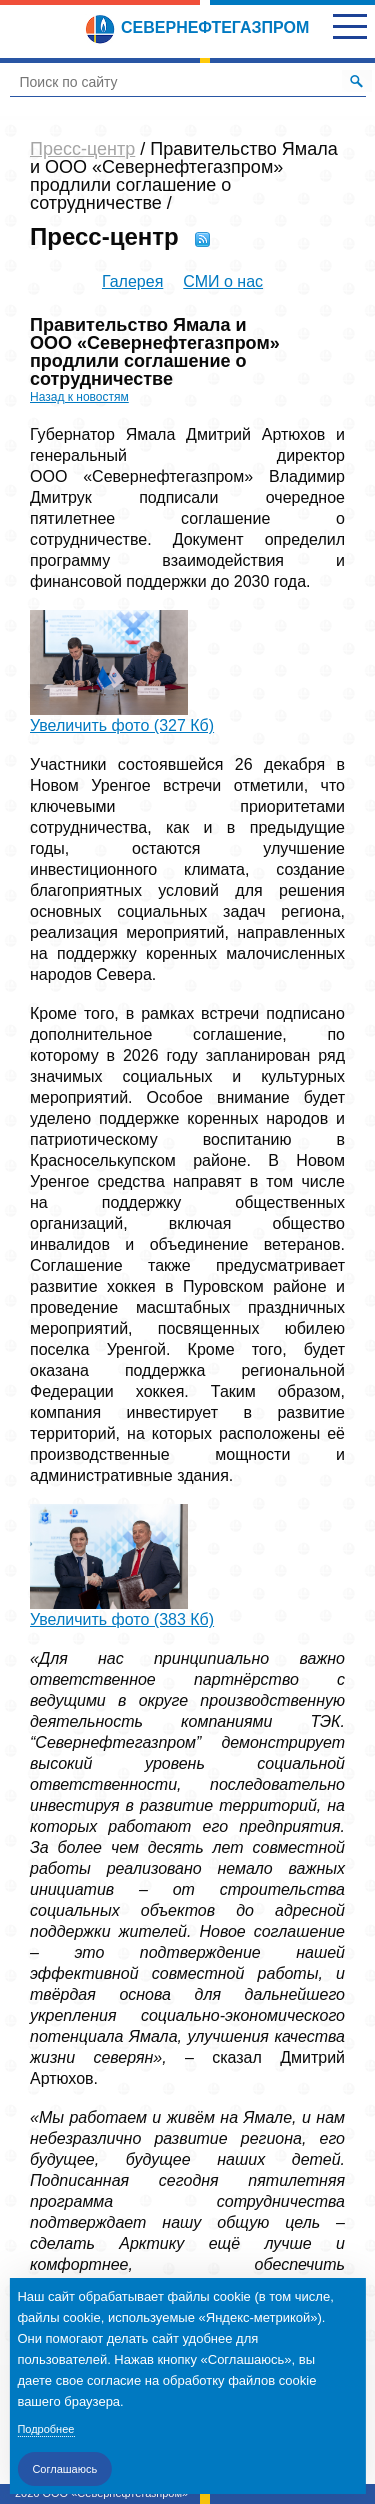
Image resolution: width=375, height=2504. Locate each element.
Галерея (132, 281)
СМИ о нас (223, 281)
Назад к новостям (79, 397)
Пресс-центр (82, 149)
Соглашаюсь (64, 2469)
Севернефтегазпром (197, 27)
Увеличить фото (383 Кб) (122, 1619)
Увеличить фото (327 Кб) (122, 725)
